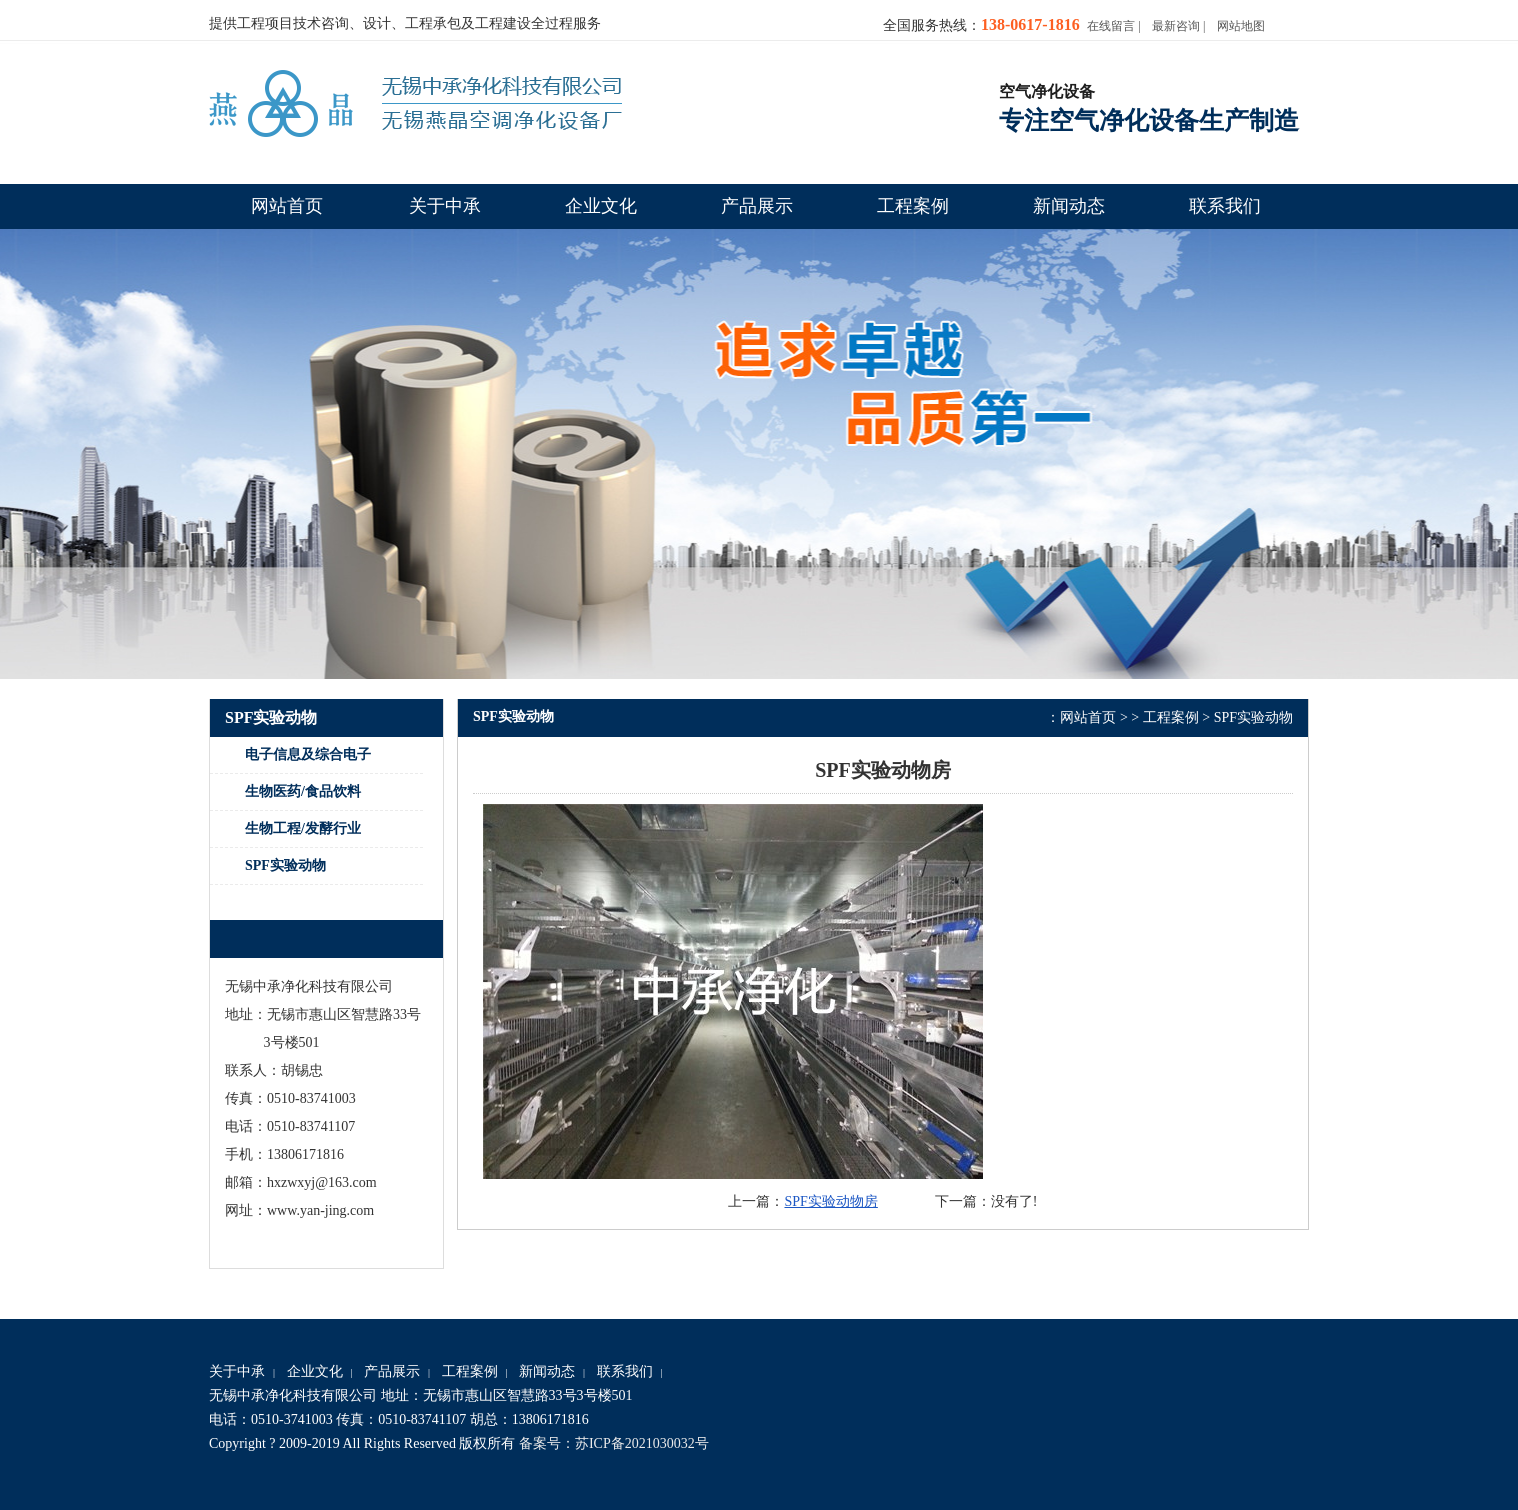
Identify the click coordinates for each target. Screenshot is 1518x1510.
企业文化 (315, 1371)
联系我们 (625, 1371)
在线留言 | (1113, 26)
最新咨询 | (1178, 26)
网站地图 (1241, 26)
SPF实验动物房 (830, 1201)
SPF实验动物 (1253, 717)
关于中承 (237, 1371)
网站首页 (1088, 717)
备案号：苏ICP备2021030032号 (614, 1443)
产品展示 (392, 1371)
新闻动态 (547, 1371)
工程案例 (1171, 717)
